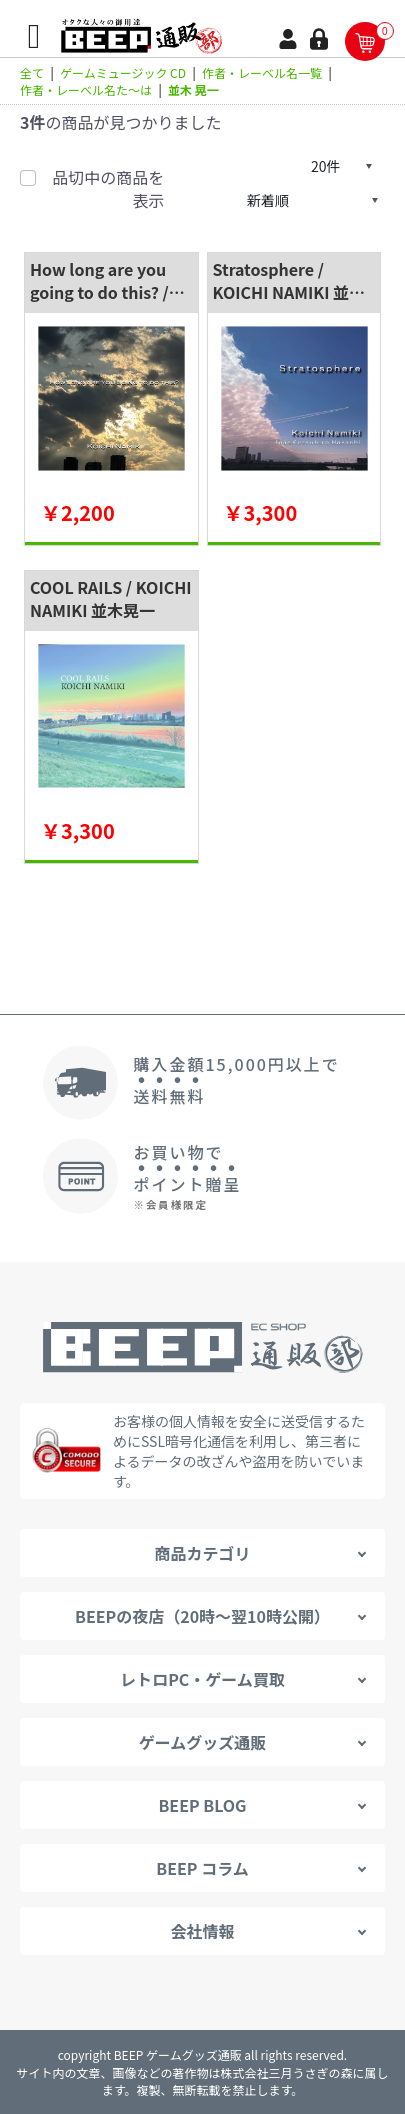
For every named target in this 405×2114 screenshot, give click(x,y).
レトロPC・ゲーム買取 (202, 1679)
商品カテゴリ (202, 1553)
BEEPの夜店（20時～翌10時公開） (202, 1616)
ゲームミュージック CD (123, 72)
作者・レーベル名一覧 (262, 72)
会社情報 (202, 1931)
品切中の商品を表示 (108, 188)
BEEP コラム (202, 1868)
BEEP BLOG (202, 1805)
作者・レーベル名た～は (86, 89)
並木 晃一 (193, 89)
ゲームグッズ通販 (203, 1742)
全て (32, 72)
